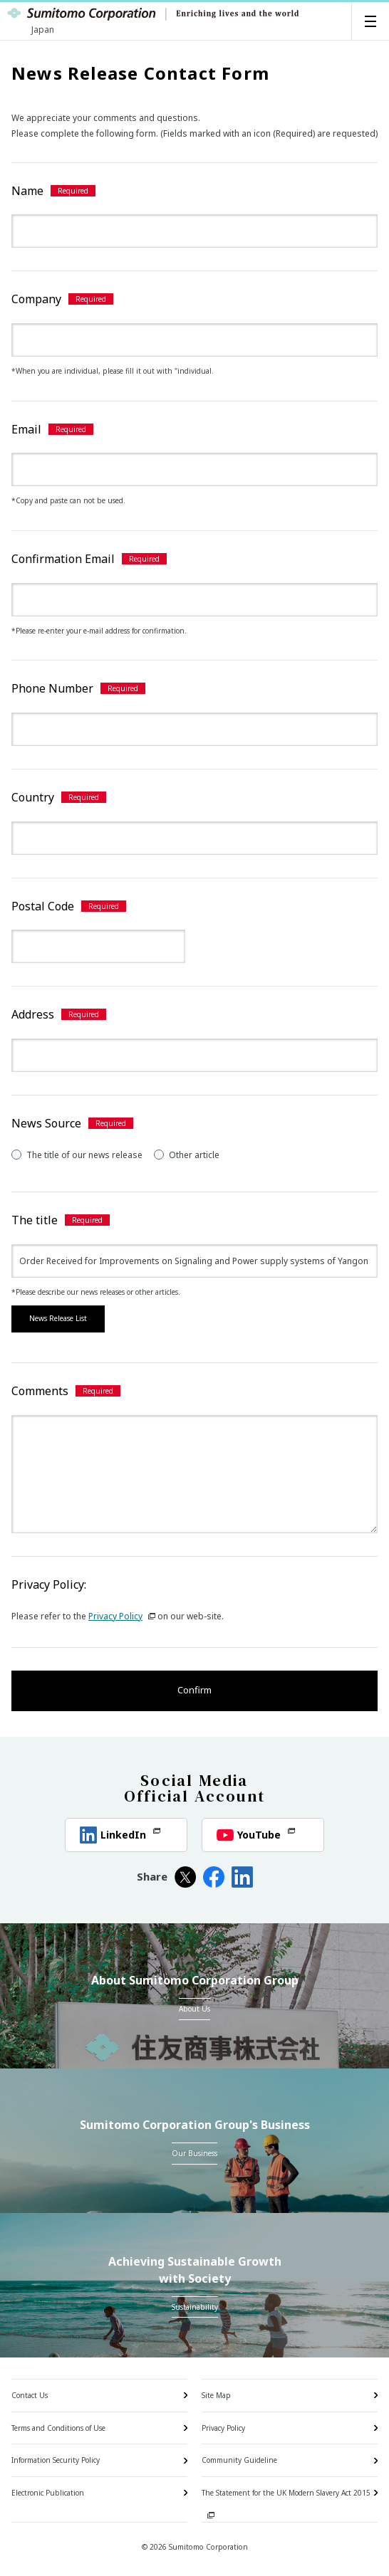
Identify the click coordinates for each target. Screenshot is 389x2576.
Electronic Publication (47, 2493)
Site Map (216, 2395)
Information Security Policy (55, 2460)
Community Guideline (239, 2460)
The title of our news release (76, 1155)
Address (32, 1014)
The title (34, 1220)
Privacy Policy (121, 1616)
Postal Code (42, 906)
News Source (46, 1123)
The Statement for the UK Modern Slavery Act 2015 (286, 2493)
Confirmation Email (63, 559)
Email (26, 429)
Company (36, 299)
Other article (186, 1155)
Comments (39, 1391)
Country (32, 797)
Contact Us (29, 2395)
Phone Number (52, 688)
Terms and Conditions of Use (58, 2428)
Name (27, 191)
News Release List (58, 1318)
